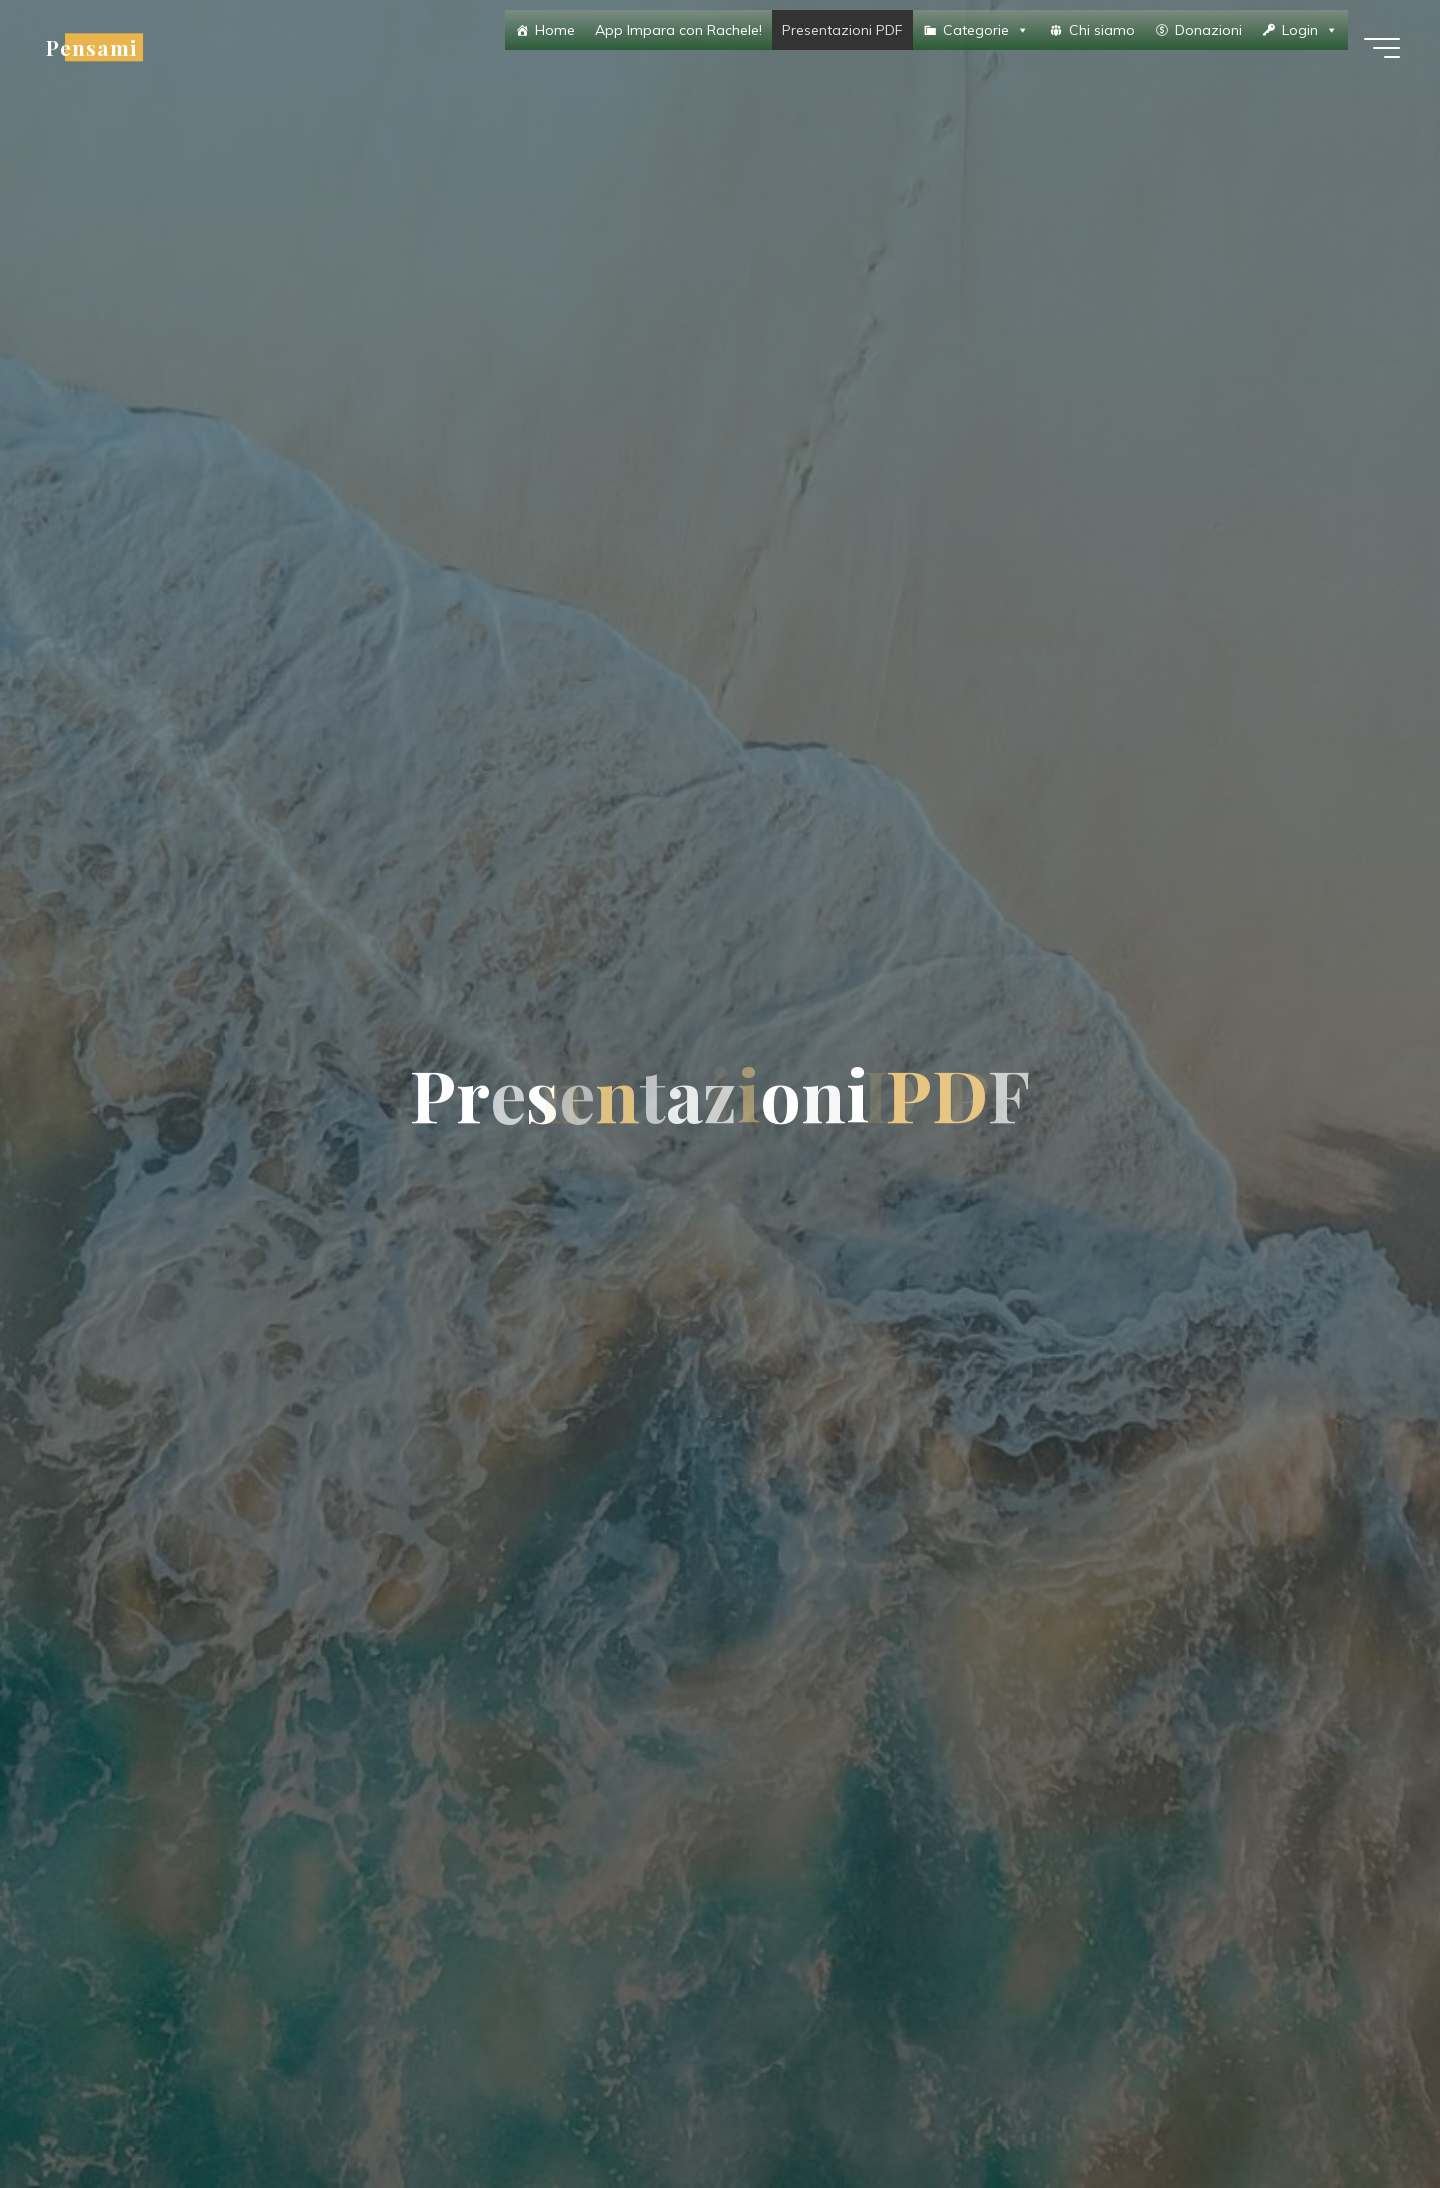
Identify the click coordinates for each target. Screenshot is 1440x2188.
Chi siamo (1102, 30)
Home (555, 30)
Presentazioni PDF (842, 30)
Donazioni (1208, 30)
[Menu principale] (1382, 48)
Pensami (91, 47)
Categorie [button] (986, 30)
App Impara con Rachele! (678, 30)
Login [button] (1310, 30)
